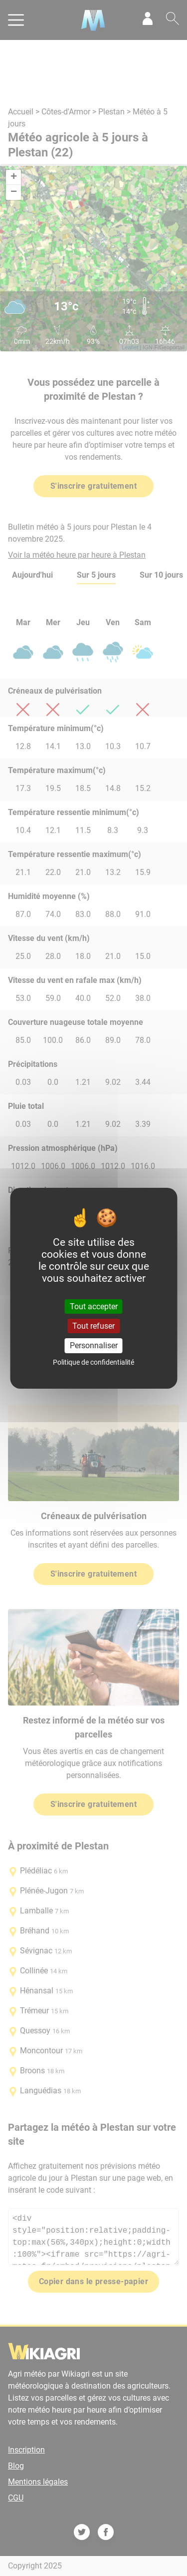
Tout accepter (94, 1306)
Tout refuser (93, 1326)
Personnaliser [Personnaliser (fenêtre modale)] (94, 1345)
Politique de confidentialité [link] (93, 1362)
